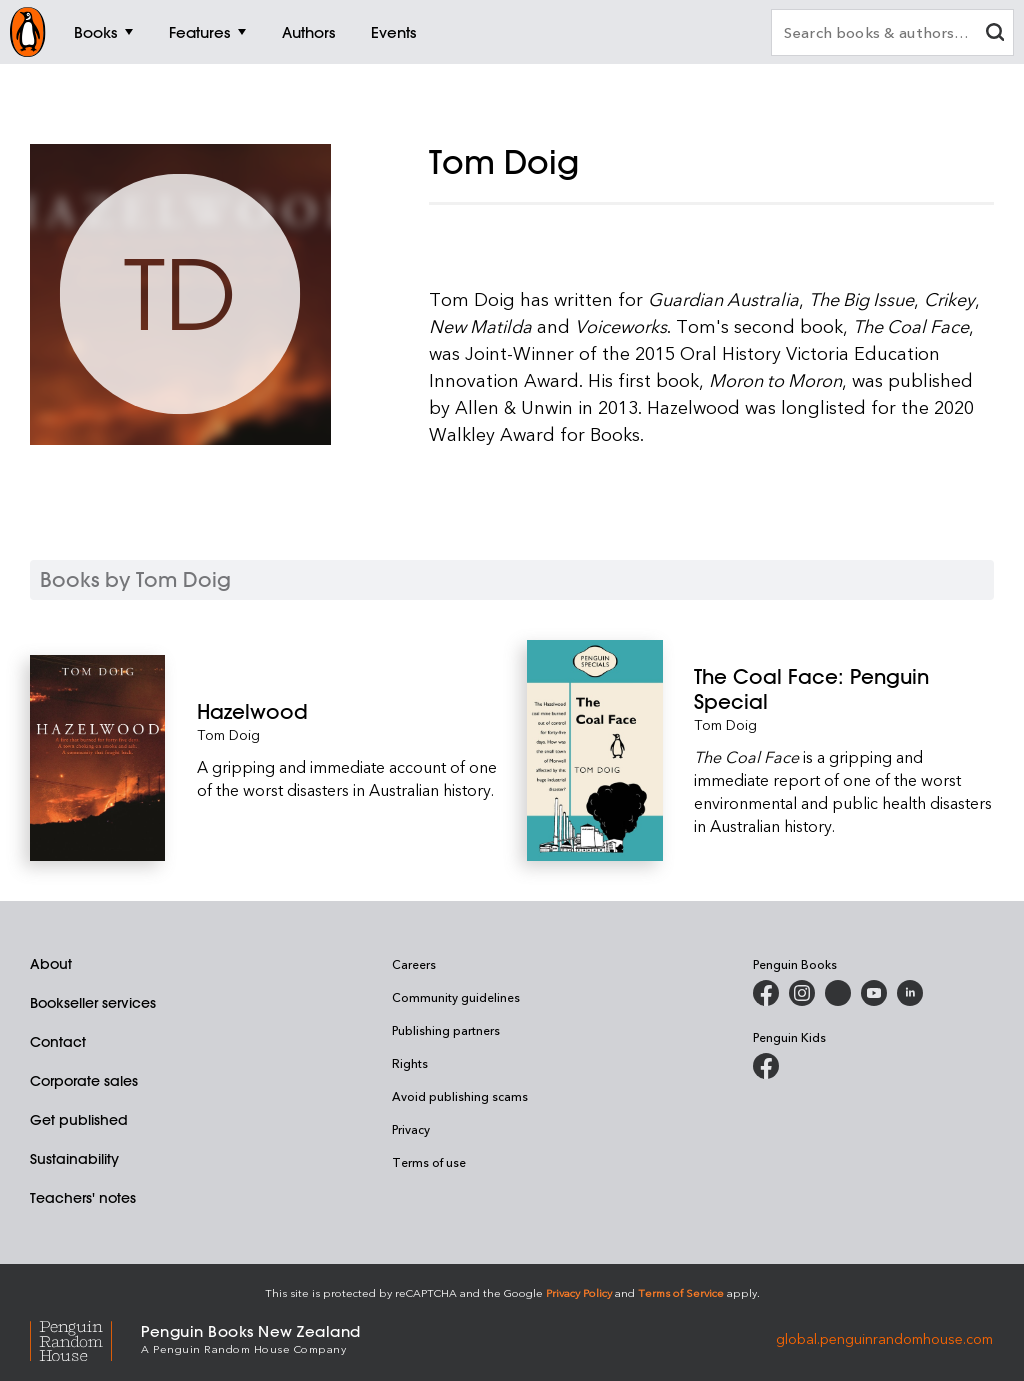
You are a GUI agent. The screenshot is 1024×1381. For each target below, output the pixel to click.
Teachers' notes (83, 1198)
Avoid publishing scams (460, 1096)
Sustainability (74, 1159)
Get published (79, 1120)
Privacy (411, 1129)
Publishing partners (446, 1030)
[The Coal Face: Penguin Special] (844, 689)
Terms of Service (681, 1292)
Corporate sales (84, 1081)
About (51, 964)
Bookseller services (93, 1003)
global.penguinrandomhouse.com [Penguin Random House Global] (884, 1337)
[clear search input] (995, 34)
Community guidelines (456, 997)
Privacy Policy (579, 1292)
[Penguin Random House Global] (85, 1337)
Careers (414, 964)
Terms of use (429, 1162)
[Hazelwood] (347, 711)
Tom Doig (228, 734)
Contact (58, 1042)
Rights (410, 1063)
